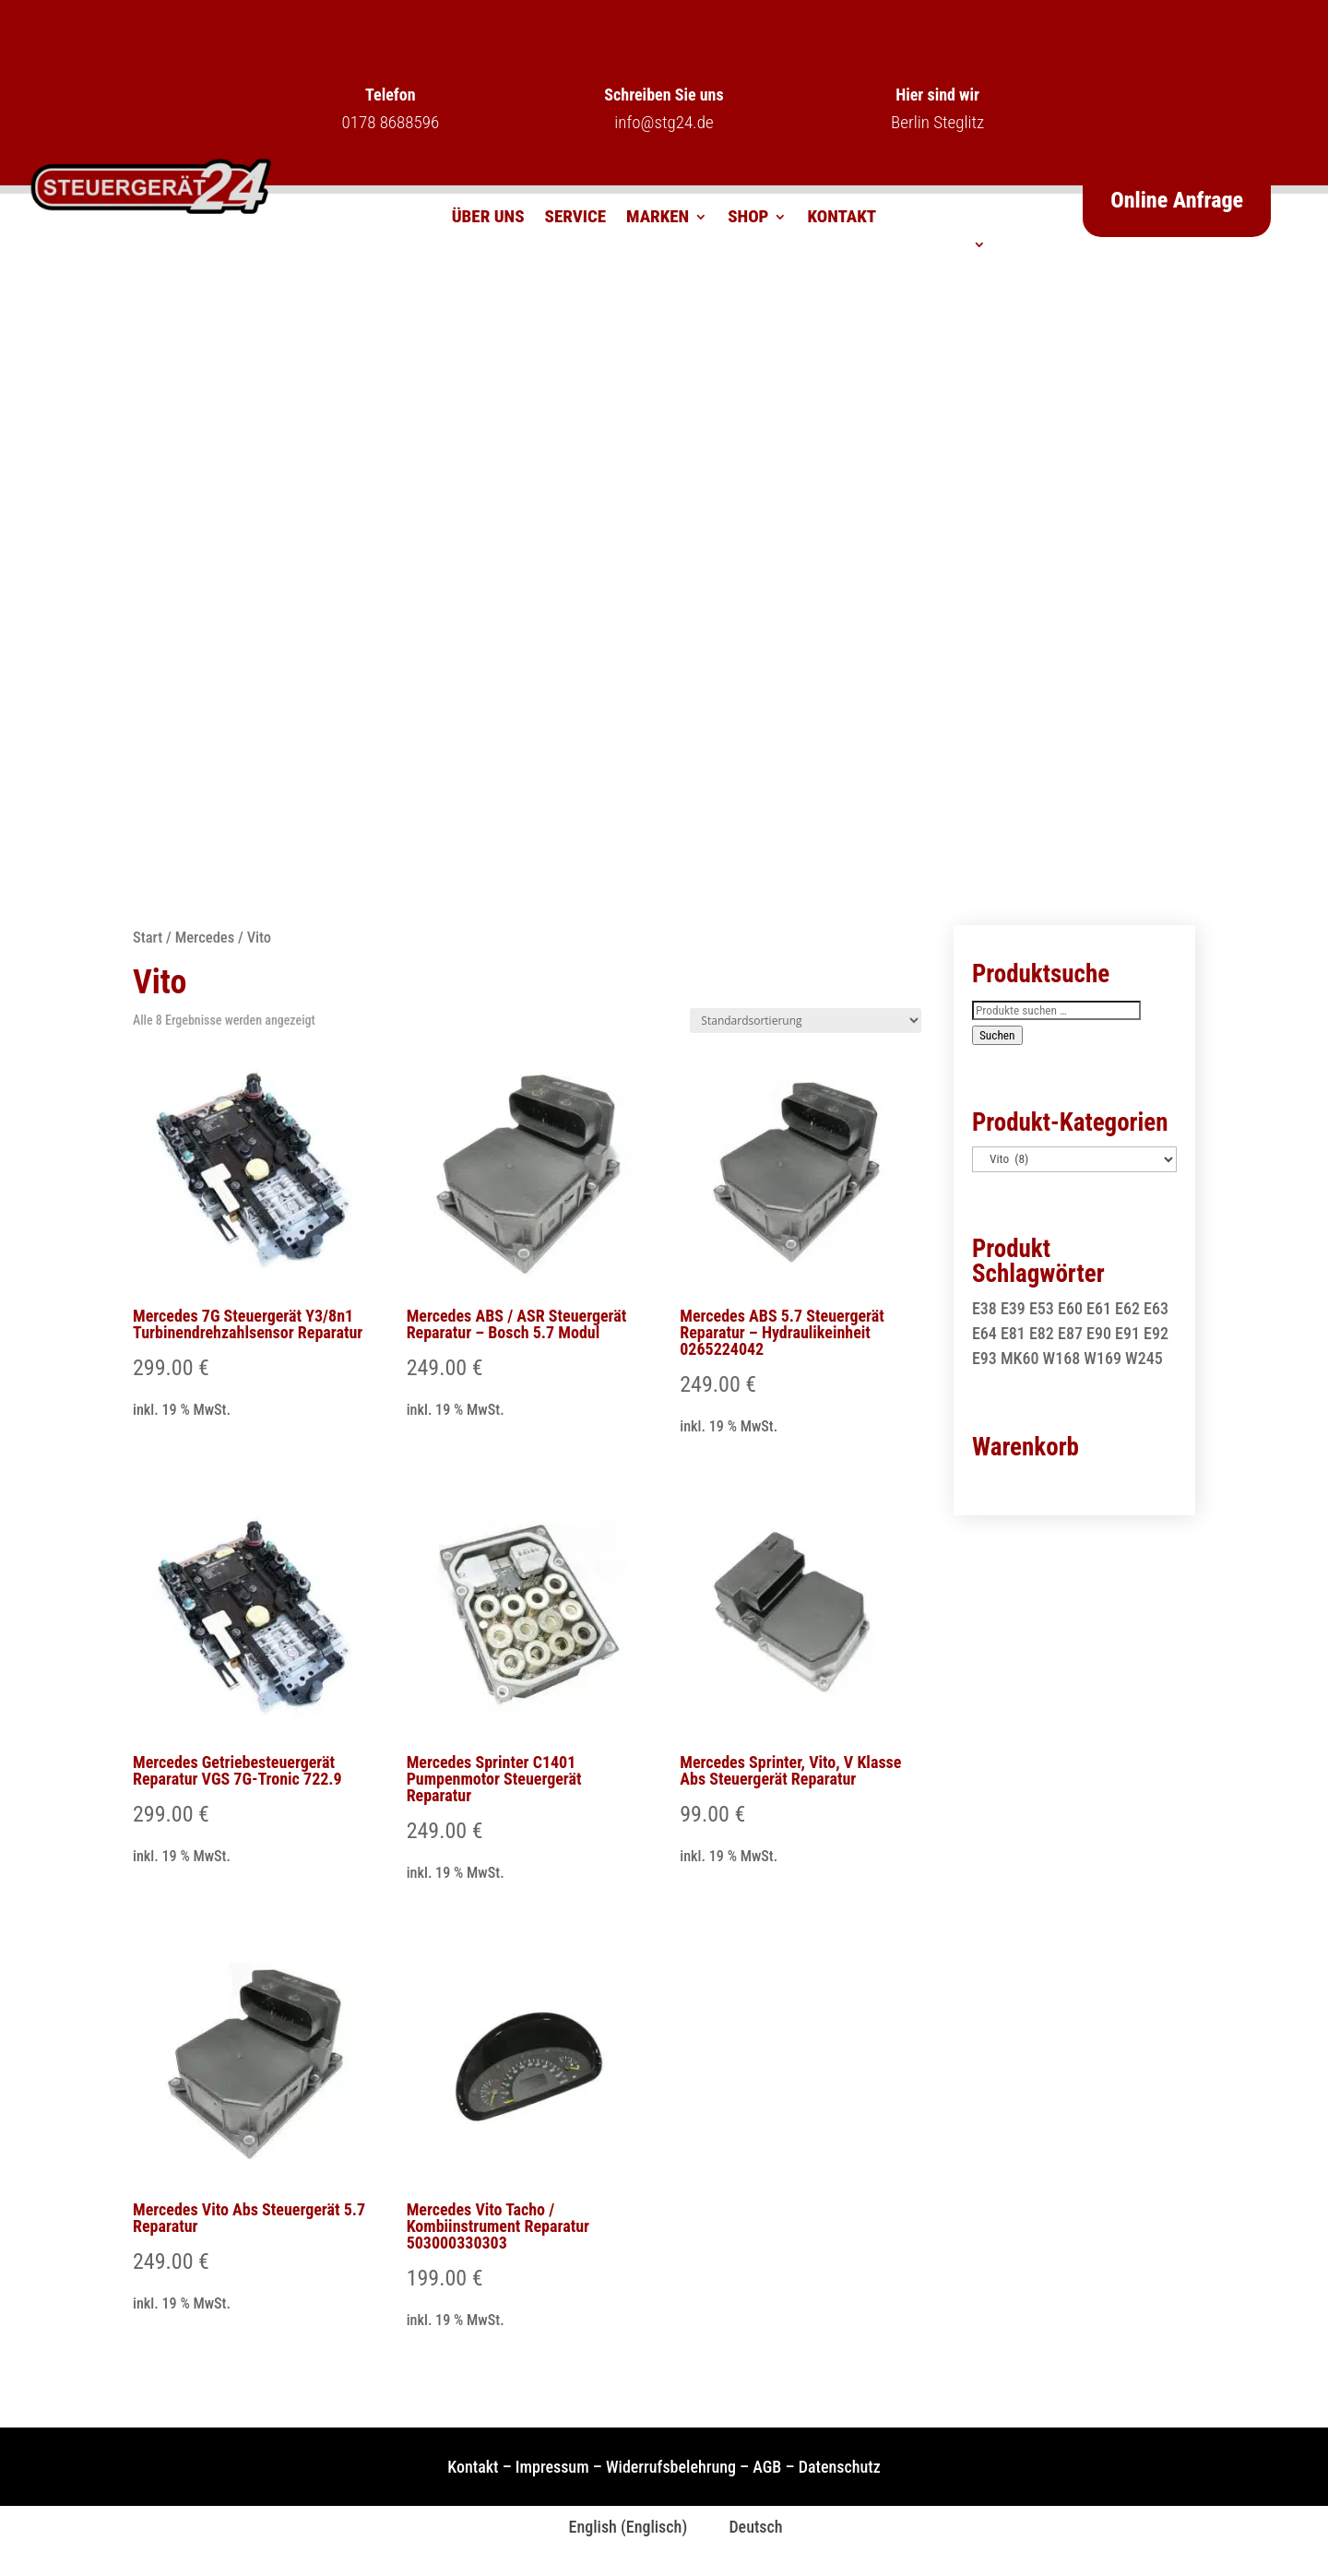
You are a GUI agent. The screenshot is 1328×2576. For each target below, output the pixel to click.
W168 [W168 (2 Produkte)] (1062, 1358)
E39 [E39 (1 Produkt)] (1013, 1308)
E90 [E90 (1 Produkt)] (1098, 1333)
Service (576, 218)
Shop (748, 218)
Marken (657, 218)
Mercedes (205, 937)
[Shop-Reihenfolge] (805, 1020)
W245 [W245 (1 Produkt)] (1144, 1358)
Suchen (997, 1035)
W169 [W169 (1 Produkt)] (1102, 1358)
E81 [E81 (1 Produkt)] (1013, 1333)
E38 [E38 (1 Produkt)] (984, 1308)
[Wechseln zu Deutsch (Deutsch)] (743, 2527)
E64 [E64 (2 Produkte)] (984, 1333)
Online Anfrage (1176, 200)
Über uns (488, 218)
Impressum (552, 2466)
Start (147, 937)
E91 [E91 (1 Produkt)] (1127, 1333)
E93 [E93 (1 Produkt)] (984, 1358)
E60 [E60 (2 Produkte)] (1070, 1308)
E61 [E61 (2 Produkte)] (1098, 1308)
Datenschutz (840, 2466)
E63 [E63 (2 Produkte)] (1156, 1308)
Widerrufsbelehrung (671, 2466)
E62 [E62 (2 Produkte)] (1127, 1308)
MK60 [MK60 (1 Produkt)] (1020, 1358)
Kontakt (841, 218)
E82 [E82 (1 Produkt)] (1041, 1333)
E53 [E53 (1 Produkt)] (1041, 1308)
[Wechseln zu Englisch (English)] (616, 2527)
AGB (767, 2466)
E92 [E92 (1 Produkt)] (1156, 1333)
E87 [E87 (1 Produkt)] (1070, 1333)
